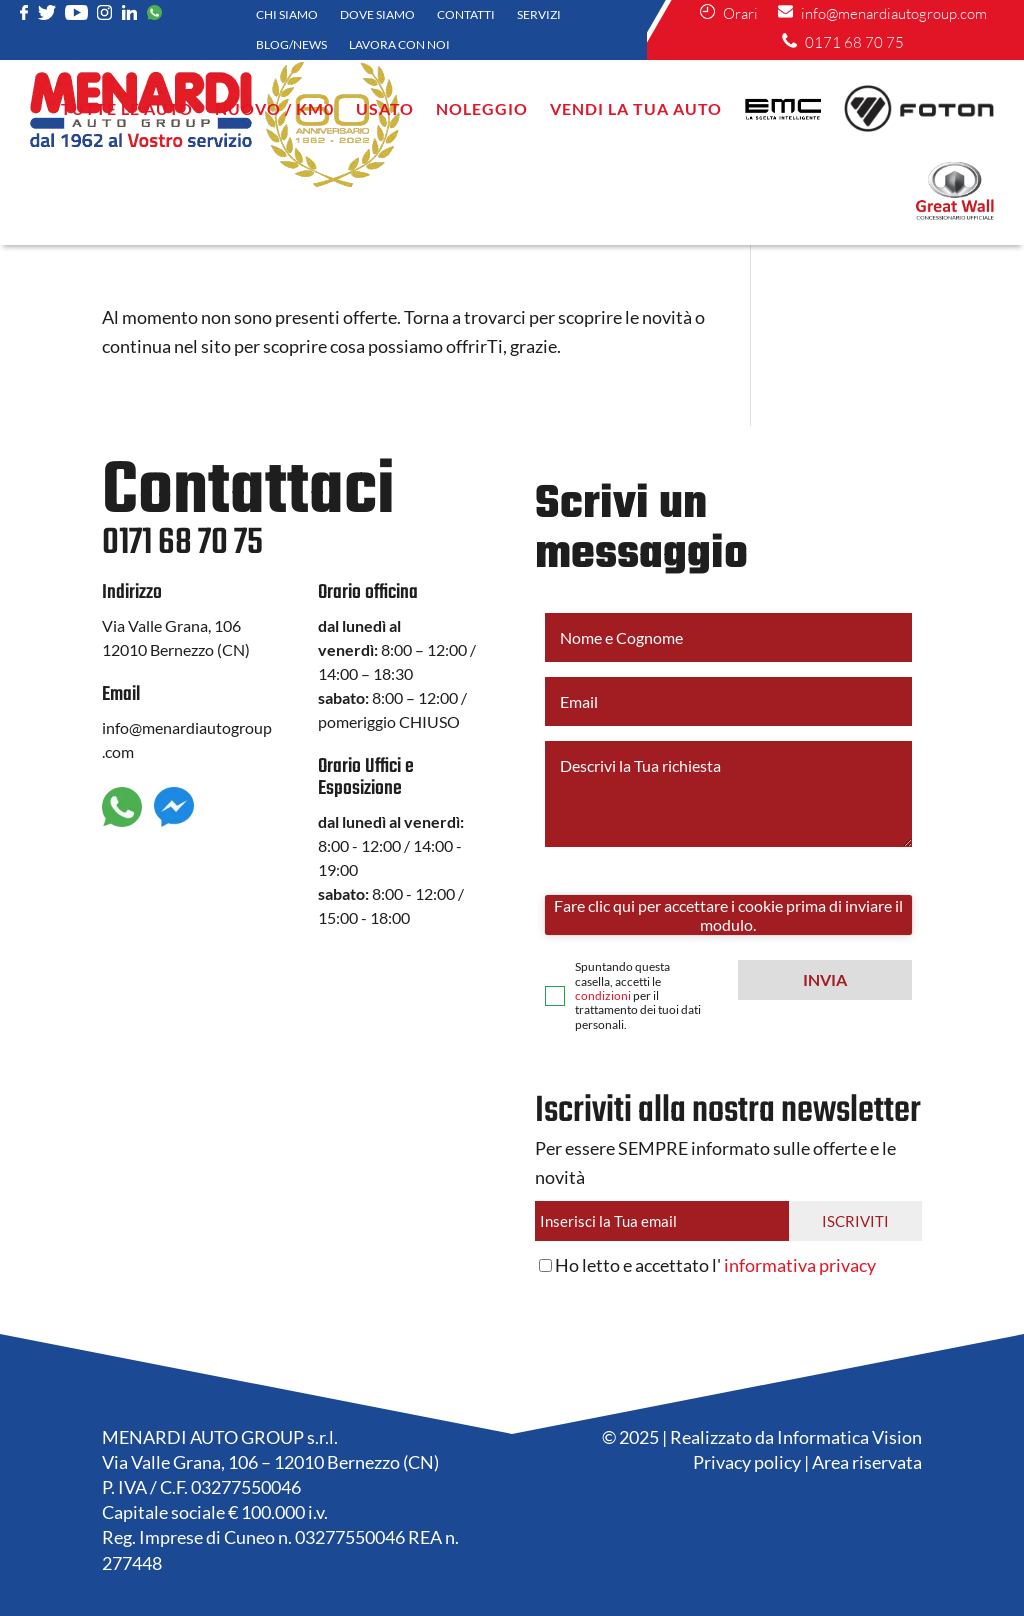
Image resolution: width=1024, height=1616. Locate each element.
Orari (729, 13)
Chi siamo (287, 15)
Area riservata (867, 1462)
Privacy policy (747, 1462)
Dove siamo (377, 15)
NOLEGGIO (482, 108)
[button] (825, 980)
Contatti (466, 15)
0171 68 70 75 (843, 42)
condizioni (603, 995)
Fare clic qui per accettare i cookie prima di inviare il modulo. (728, 915)
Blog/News (291, 45)
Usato (385, 108)
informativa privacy (800, 1265)
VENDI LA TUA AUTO (636, 108)
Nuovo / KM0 (274, 108)
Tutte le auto (127, 108)
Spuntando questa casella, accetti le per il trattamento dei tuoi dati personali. (638, 996)
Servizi (539, 15)
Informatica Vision (849, 1437)
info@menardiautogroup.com (882, 13)
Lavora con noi (399, 45)
